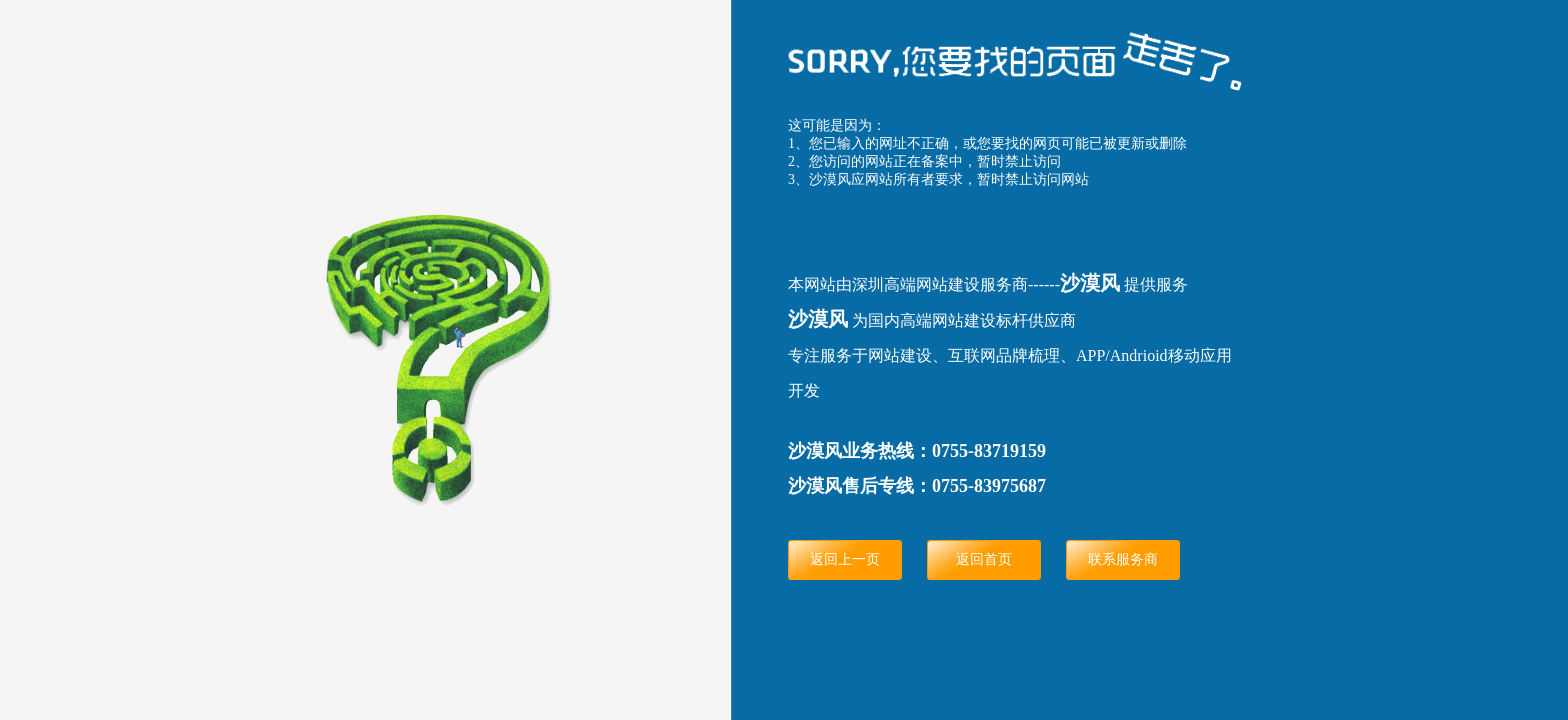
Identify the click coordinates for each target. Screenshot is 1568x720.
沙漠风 (1090, 283)
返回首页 (984, 559)
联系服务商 (1123, 559)
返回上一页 (845, 559)
